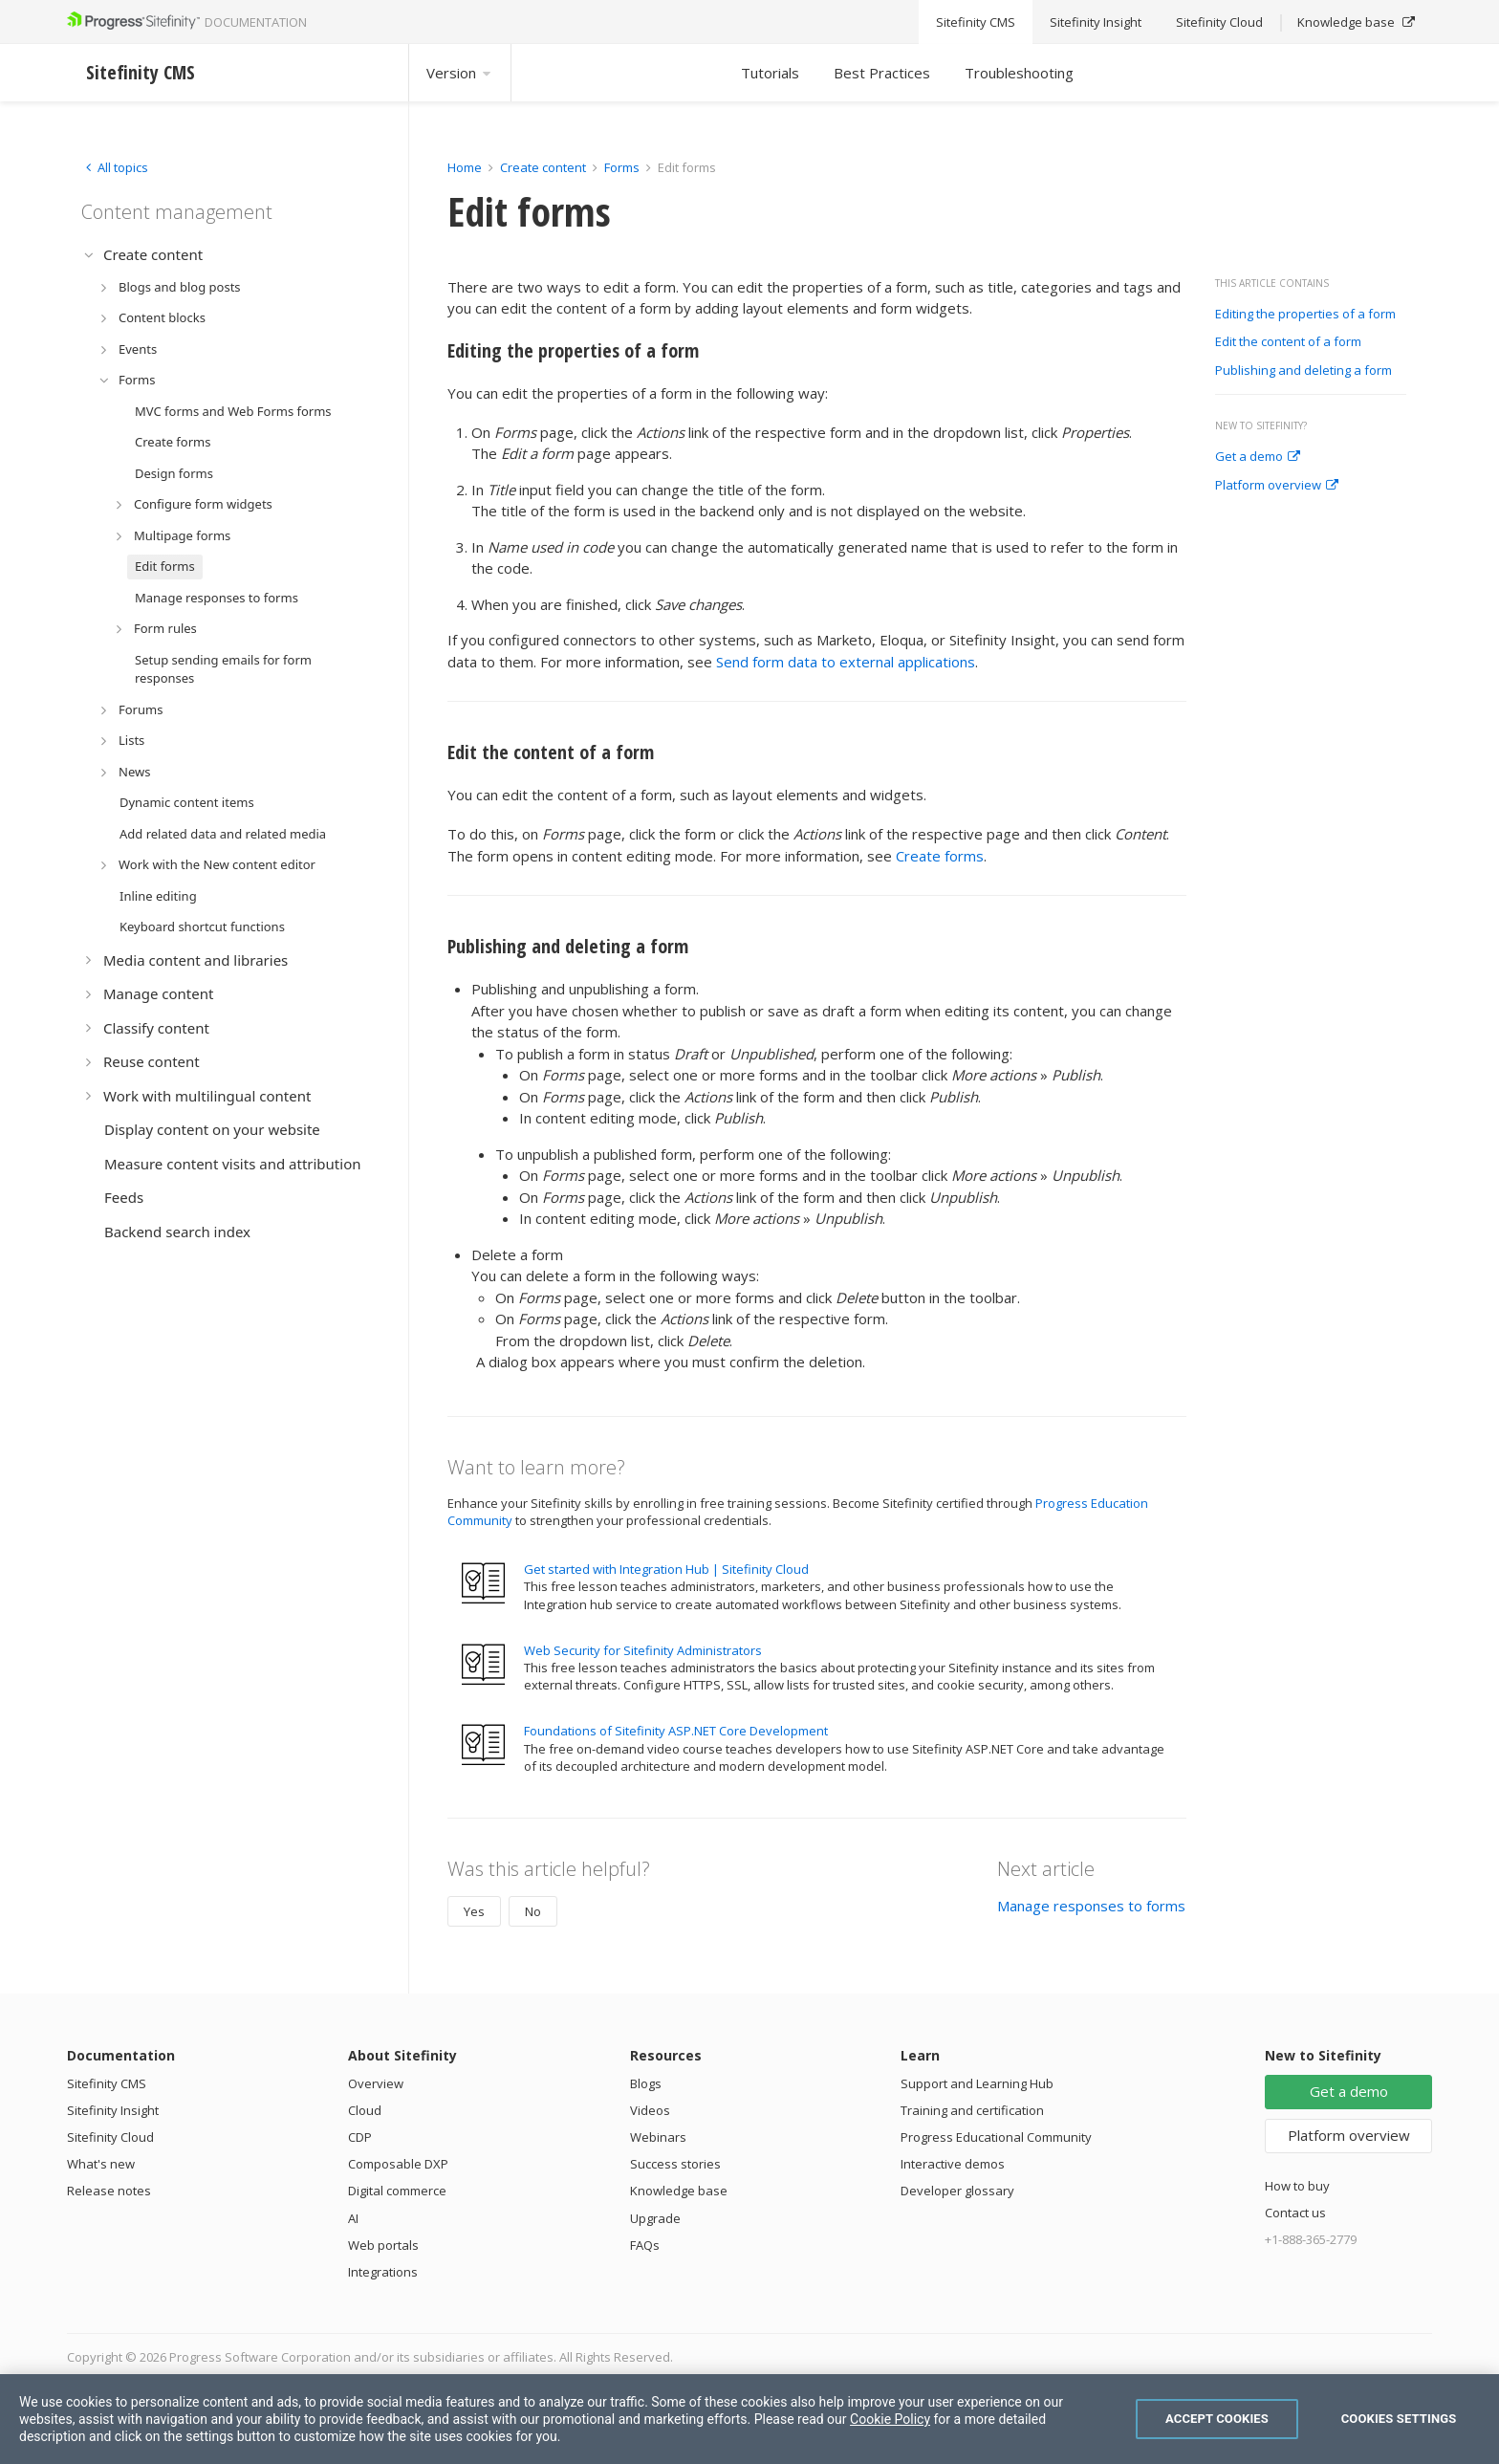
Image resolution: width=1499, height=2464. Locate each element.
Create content (543, 167)
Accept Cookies (1217, 2418)
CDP (360, 2137)
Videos (650, 2110)
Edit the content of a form (1288, 342)
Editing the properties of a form (1305, 314)
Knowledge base (679, 2190)
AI (353, 2218)
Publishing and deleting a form (1303, 371)
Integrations (383, 2271)
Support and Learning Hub (977, 2083)
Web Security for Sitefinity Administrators (643, 1650)
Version (459, 72)
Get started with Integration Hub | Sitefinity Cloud (666, 1569)
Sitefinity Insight (113, 2110)
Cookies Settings (1399, 2418)
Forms (622, 167)
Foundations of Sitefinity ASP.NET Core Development (676, 1730)
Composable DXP (398, 2163)
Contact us (1295, 2212)
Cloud (364, 2110)
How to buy (1297, 2185)
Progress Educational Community (996, 2137)
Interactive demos (953, 2163)
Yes (474, 1911)
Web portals (383, 2245)
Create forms (940, 855)
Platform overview (1276, 485)
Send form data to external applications (845, 661)
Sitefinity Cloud (110, 2137)
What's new (101, 2163)
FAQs (645, 2245)
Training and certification (972, 2110)
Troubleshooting (1019, 72)
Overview (375, 2083)
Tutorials (770, 72)
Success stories (675, 2163)
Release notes (109, 2190)
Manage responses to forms (1091, 1905)
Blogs (646, 2083)
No (533, 1911)
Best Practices (882, 72)
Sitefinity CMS (106, 2083)
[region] (749, 2419)
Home (464, 167)
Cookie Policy (890, 2419)
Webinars (658, 2137)
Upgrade (655, 2218)
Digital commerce (397, 2190)
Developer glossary (957, 2190)
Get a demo (1257, 457)
